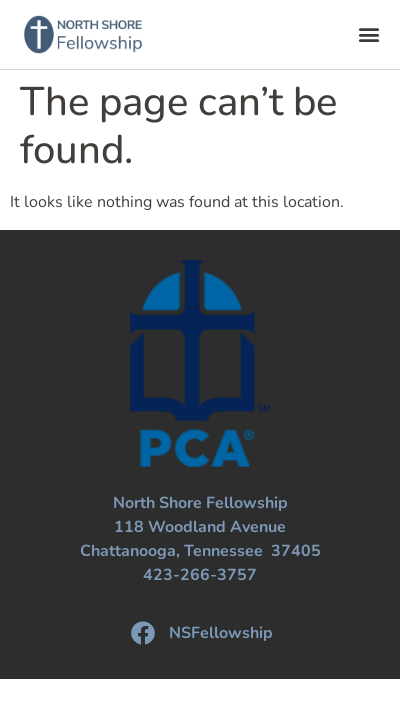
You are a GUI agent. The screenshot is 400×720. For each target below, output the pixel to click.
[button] (368, 34)
